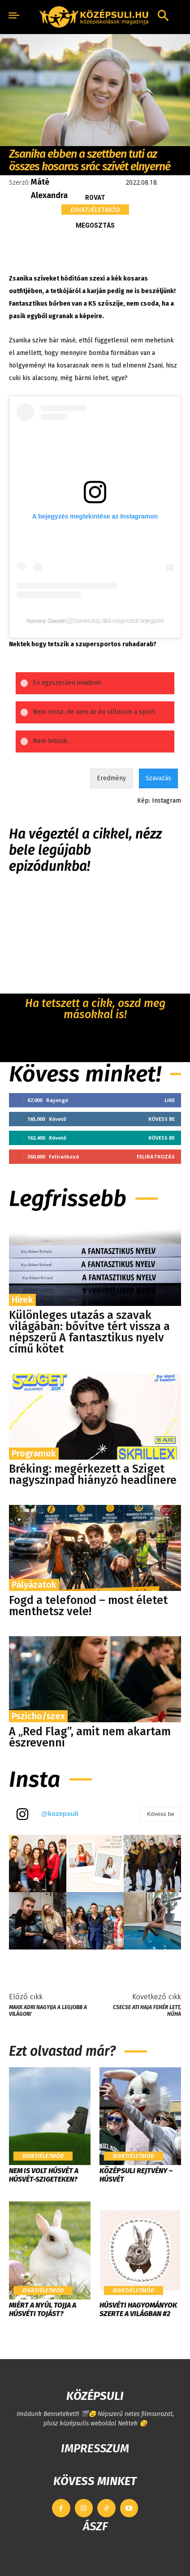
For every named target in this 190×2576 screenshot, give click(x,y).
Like (169, 1100)
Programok (34, 1453)
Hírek (22, 1299)
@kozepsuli (59, 1813)
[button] (163, 16)
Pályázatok (34, 1584)
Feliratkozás (156, 1156)
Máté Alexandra (49, 188)
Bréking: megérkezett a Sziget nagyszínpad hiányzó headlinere (93, 1474)
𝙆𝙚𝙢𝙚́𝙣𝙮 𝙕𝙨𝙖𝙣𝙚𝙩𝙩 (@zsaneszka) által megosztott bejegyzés (95, 620)
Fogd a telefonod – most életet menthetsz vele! (88, 1606)
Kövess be (161, 1118)
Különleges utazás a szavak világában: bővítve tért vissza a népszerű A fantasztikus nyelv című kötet (89, 1332)
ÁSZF (95, 2526)
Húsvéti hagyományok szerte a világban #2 (138, 2309)
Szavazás (158, 778)
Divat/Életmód (95, 209)
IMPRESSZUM (95, 2448)
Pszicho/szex (38, 1716)
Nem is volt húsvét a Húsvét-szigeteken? (43, 2174)
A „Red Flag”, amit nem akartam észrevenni (90, 1737)
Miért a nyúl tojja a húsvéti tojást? (42, 2309)
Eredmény (111, 778)
